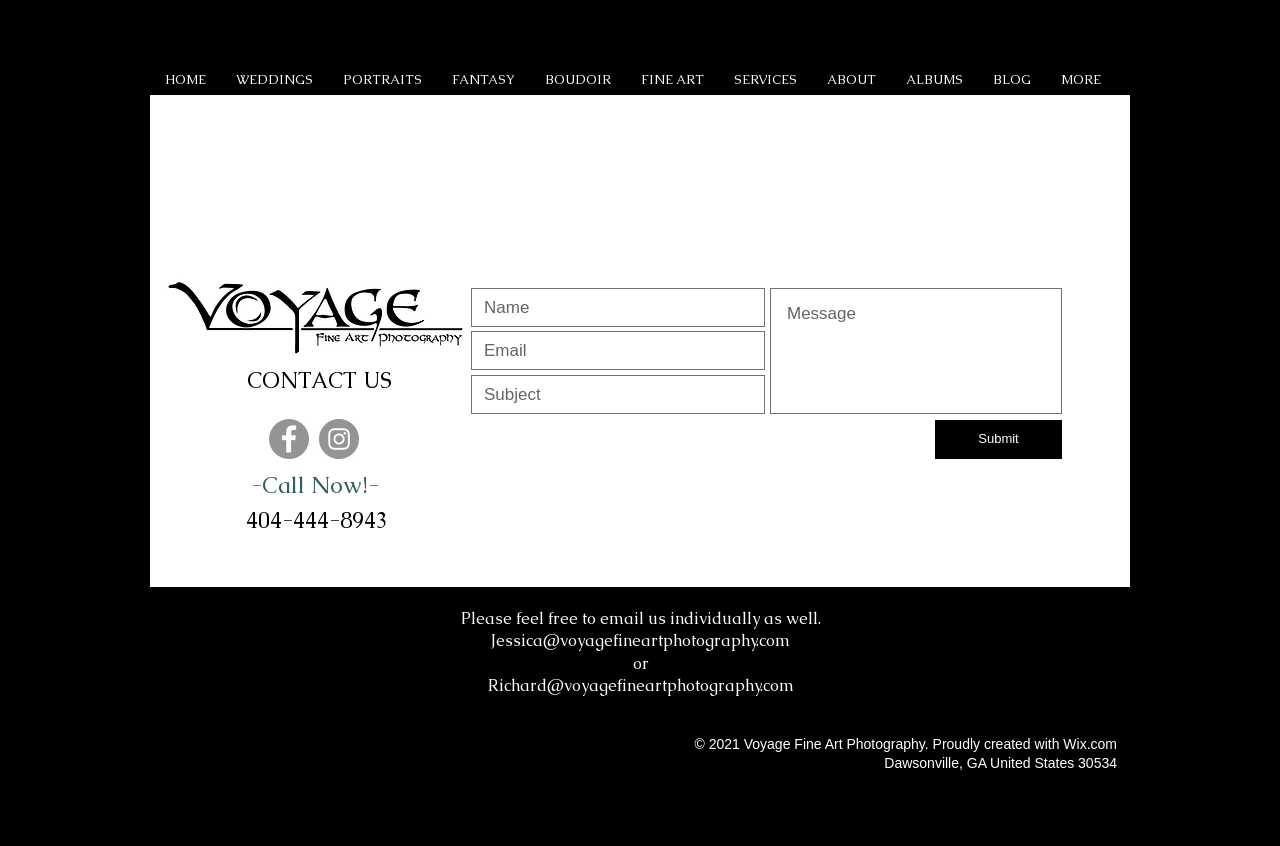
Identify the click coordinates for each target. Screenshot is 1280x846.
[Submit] (998, 439)
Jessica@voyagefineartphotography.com (640, 640)
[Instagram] (339, 439)
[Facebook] (289, 439)
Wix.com (1090, 744)
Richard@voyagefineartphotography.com (641, 685)
